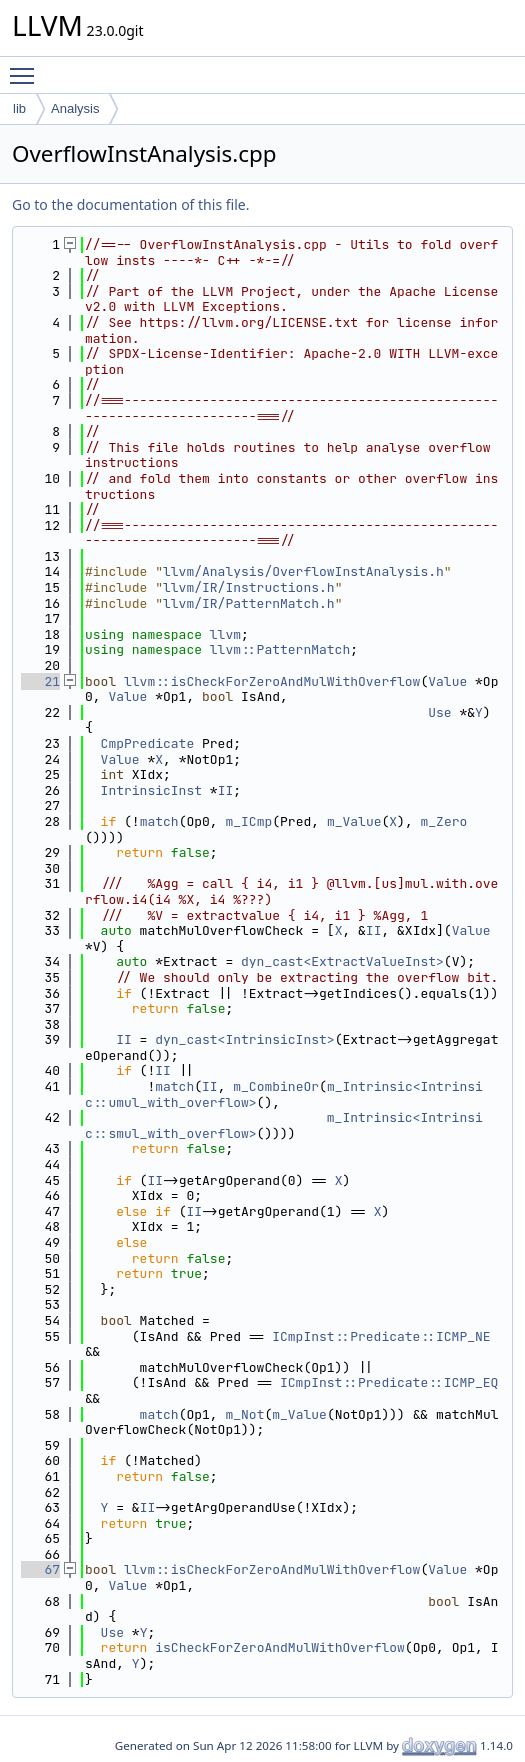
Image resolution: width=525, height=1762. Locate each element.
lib (19, 108)
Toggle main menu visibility (27, 67)
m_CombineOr (276, 1086)
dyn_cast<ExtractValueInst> (342, 961)
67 (40, 1569)
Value (447, 681)
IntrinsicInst (151, 790)
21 (40, 681)
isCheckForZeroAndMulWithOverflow (280, 1647)
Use (439, 712)
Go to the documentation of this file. (130, 204)
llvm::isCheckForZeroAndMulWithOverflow (272, 681)
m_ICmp (248, 821)
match (159, 821)
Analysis (75, 108)
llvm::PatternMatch (280, 649)
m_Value (354, 821)
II (226, 790)
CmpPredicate (148, 743)
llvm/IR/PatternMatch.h (249, 603)
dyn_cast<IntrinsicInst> (244, 1039)
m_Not (244, 1414)
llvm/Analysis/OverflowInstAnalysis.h (303, 571)
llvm (225, 634)
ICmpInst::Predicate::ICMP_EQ (389, 1382)
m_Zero (444, 821)
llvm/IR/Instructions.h (249, 587)
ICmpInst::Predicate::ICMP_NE (381, 1336)
